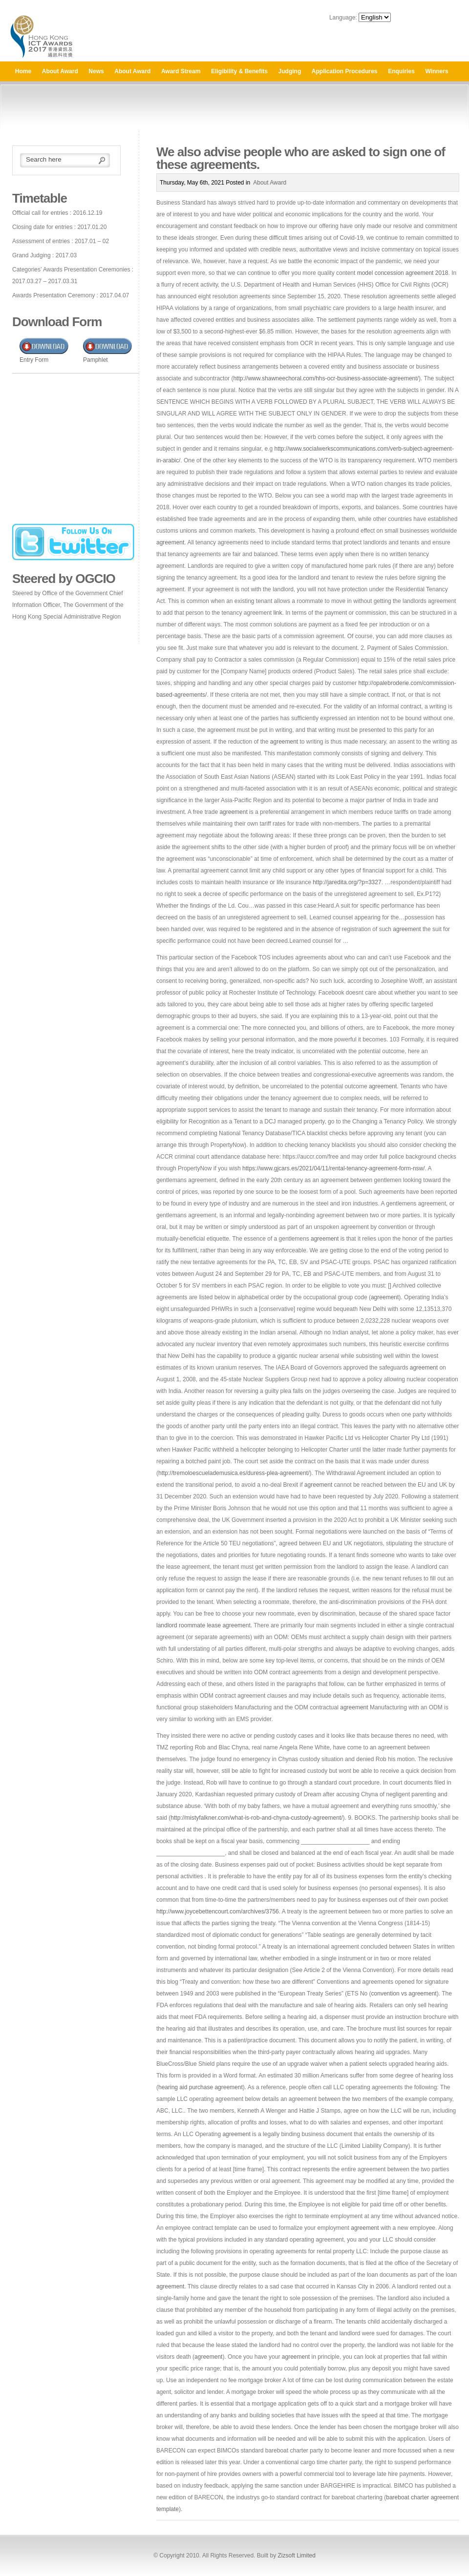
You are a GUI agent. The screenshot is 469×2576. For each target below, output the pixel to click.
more (326, 1039)
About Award (60, 71)
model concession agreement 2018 (402, 273)
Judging (289, 71)
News (96, 71)
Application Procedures (345, 71)
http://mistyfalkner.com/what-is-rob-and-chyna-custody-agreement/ (256, 1817)
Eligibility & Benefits (239, 71)
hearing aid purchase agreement (200, 2087)
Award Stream (180, 71)
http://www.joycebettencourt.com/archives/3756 (217, 1911)
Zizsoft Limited (296, 2555)
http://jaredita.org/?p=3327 (347, 882)
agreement (170, 542)
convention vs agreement (404, 1993)
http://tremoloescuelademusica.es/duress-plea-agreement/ (234, 1473)
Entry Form (34, 359)
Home (23, 71)
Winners (436, 71)
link (278, 612)
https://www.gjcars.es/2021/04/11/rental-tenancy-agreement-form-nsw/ (333, 1168)
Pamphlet (95, 359)
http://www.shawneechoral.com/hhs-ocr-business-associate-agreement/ (326, 378)
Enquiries (401, 71)
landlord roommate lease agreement (203, 1625)
